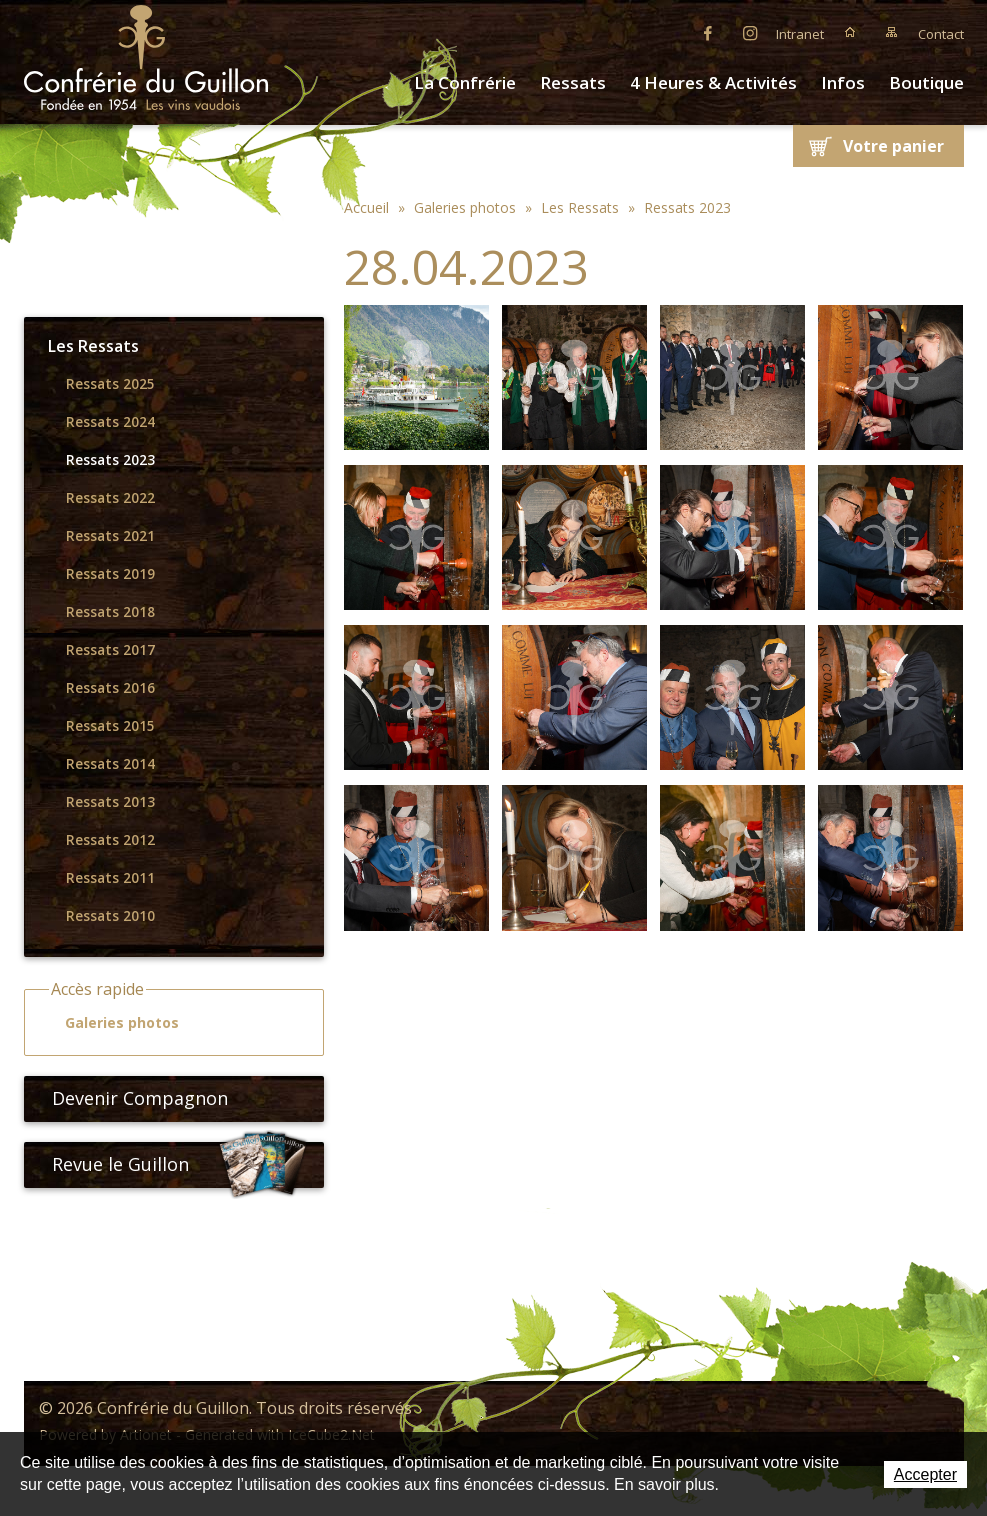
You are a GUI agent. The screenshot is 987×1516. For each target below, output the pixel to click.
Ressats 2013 (110, 802)
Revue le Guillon (180, 1165)
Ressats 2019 (110, 574)
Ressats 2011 (110, 878)
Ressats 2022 (110, 498)
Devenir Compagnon (132, 1098)
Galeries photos (113, 1023)
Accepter (925, 1474)
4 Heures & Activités (713, 82)
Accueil (850, 32)
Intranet (800, 34)
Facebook (708, 32)
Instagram (750, 32)
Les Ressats (93, 346)
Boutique (926, 82)
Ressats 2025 (110, 384)
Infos (843, 82)
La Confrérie (465, 82)
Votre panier (893, 146)
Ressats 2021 (110, 536)
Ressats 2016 (110, 688)
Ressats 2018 (110, 612)
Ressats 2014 (110, 764)
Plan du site (892, 32)
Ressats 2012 (110, 840)
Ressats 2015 (110, 726)
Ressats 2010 (110, 916)
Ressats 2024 (110, 422)
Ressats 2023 (110, 460)
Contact (941, 34)
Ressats (573, 82)
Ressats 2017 (110, 650)
